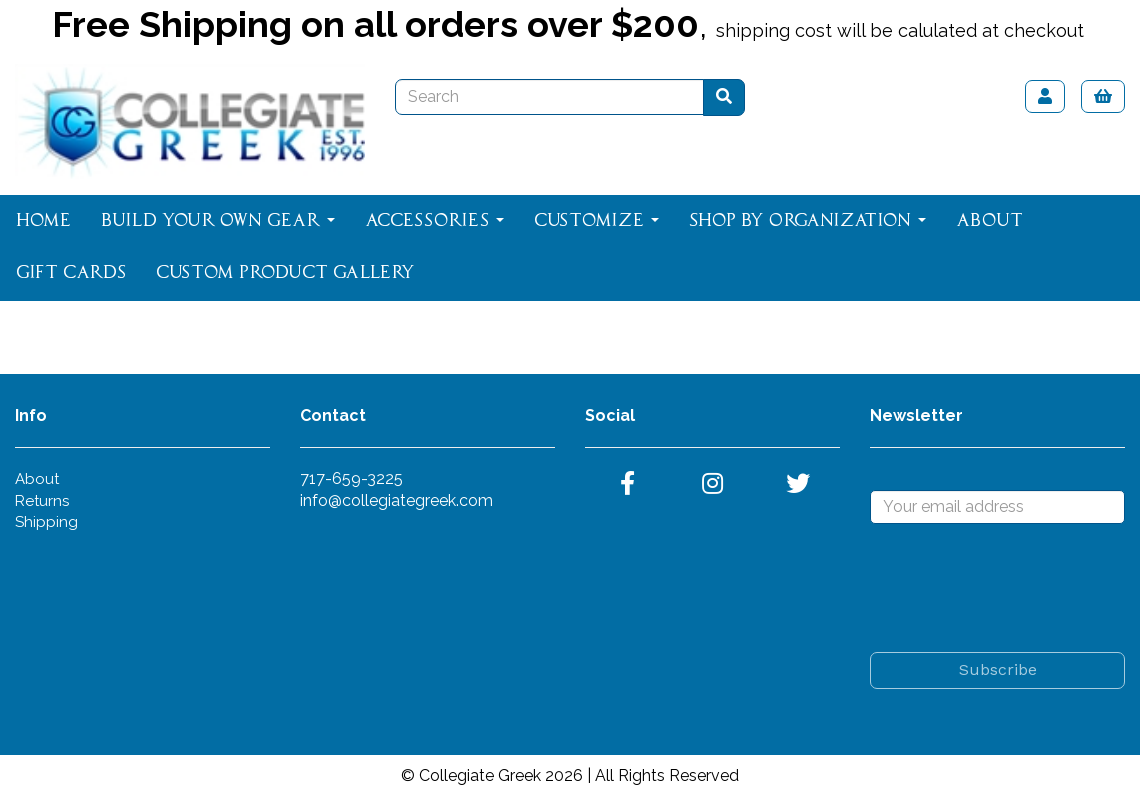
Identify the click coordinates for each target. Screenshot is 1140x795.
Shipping (46, 522)
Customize (596, 221)
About (989, 221)
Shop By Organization (807, 221)
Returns (42, 501)
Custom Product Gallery (285, 273)
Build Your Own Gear (218, 221)
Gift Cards (71, 273)
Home (43, 221)
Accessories (434, 221)
